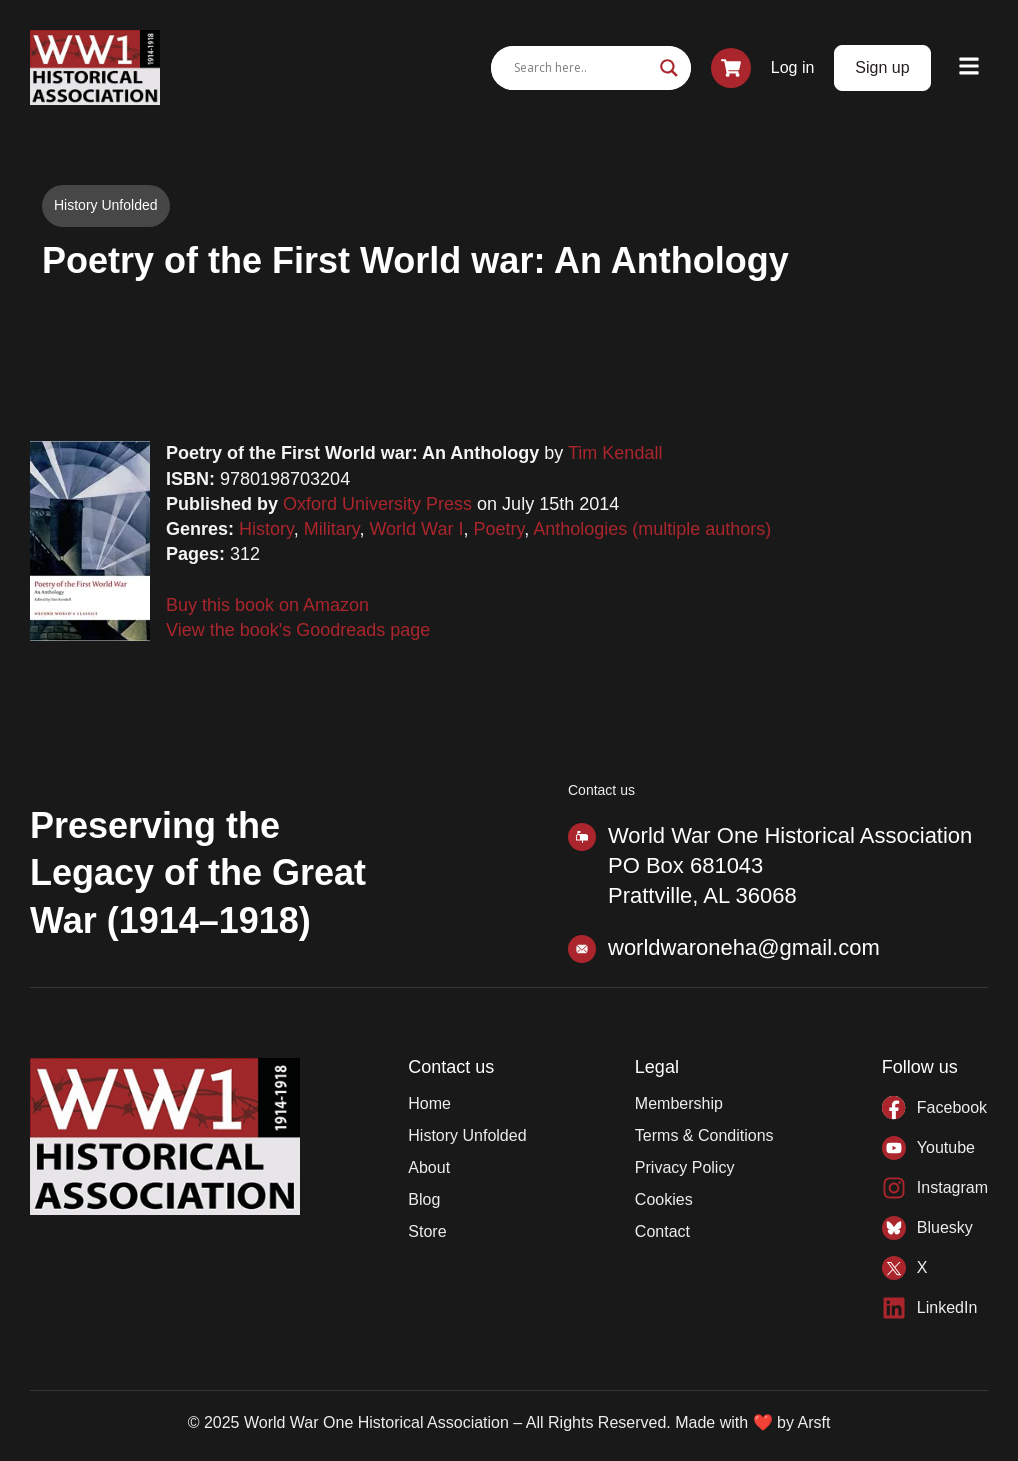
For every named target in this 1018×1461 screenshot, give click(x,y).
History (266, 529)
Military (332, 529)
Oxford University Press (377, 504)
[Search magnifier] (669, 68)
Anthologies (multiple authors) (652, 529)
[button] (969, 67)
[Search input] (582, 68)
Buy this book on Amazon (267, 605)
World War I (416, 529)
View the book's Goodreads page (298, 630)
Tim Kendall (615, 453)
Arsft (813, 1422)
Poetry (498, 529)
